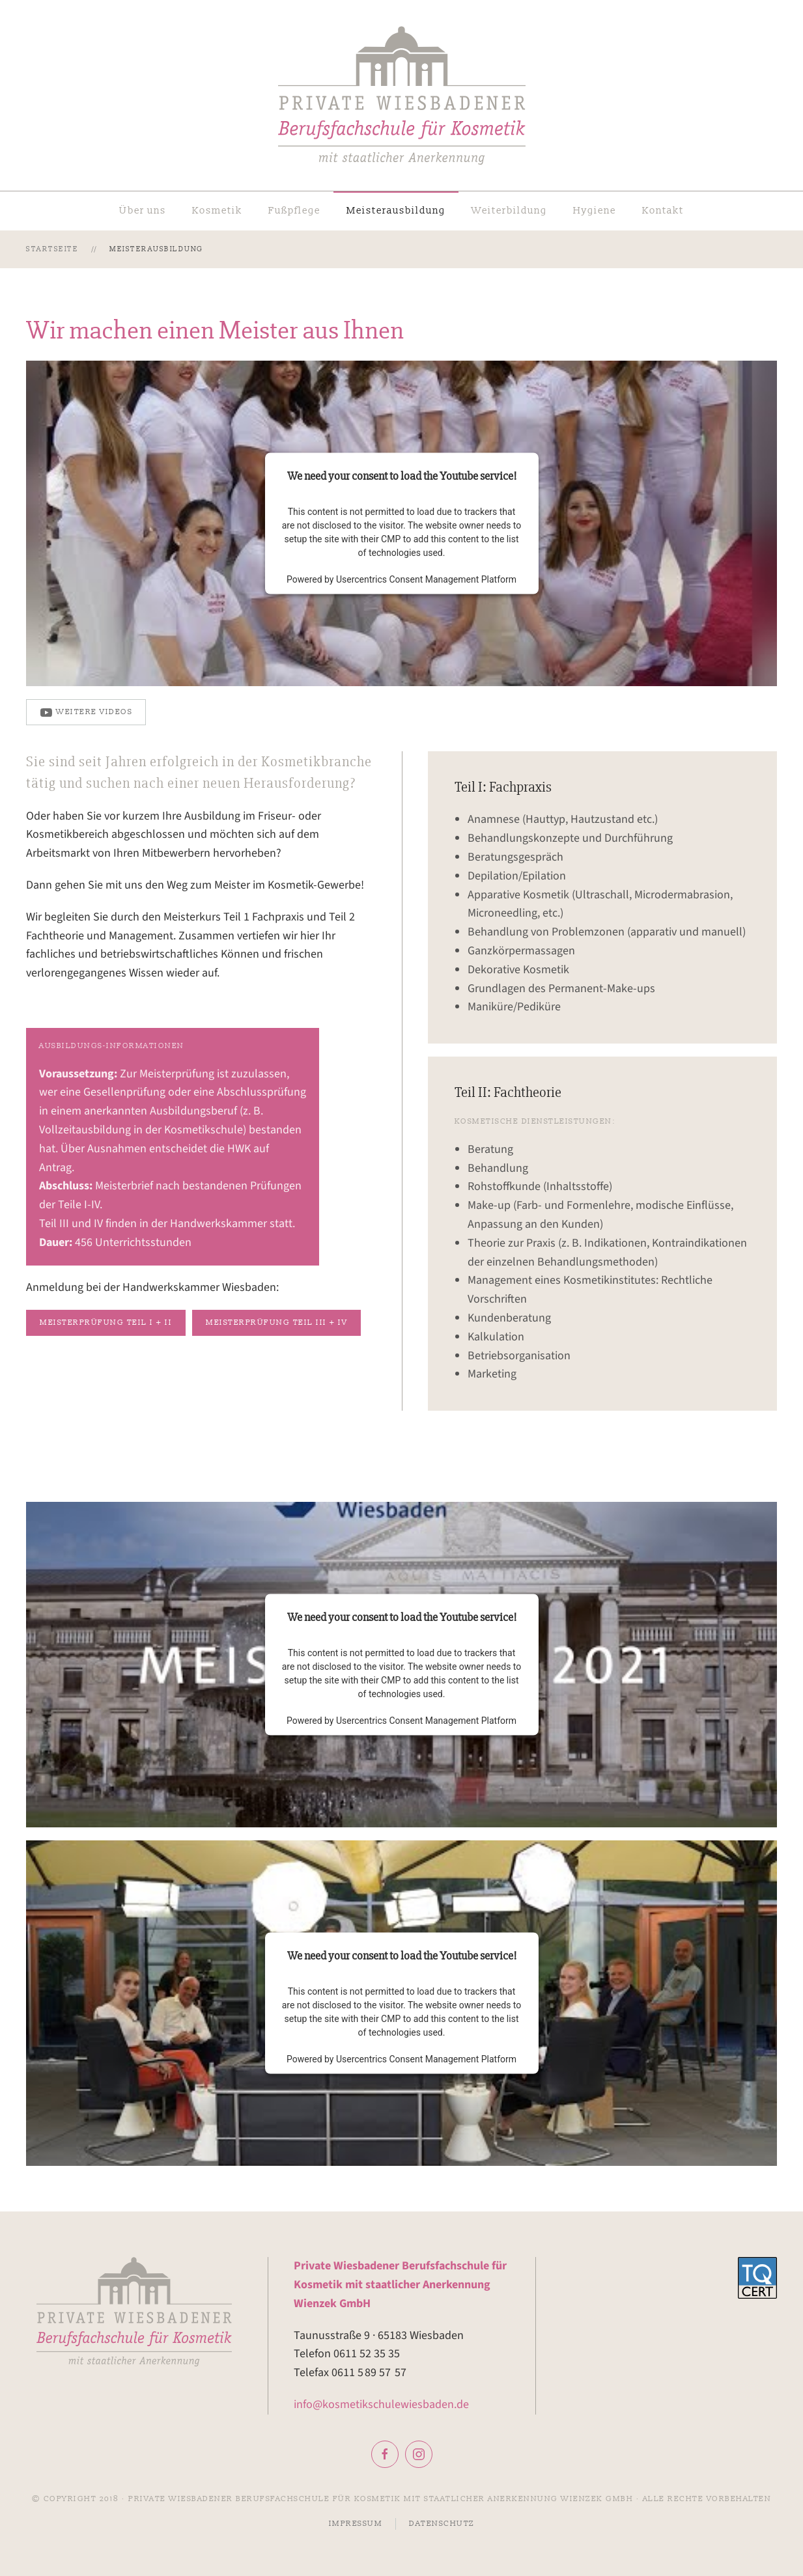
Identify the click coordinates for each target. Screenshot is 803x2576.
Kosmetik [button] (217, 210)
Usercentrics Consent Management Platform (426, 579)
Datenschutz (442, 2523)
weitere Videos (86, 712)
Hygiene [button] (594, 210)
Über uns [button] (142, 210)
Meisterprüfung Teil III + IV (276, 1322)
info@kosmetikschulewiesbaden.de (381, 2404)
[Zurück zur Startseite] (402, 95)
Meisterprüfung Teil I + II (106, 1322)
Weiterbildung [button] (509, 210)
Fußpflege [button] (294, 210)
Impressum (356, 2523)
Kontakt (663, 210)
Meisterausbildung (395, 210)
